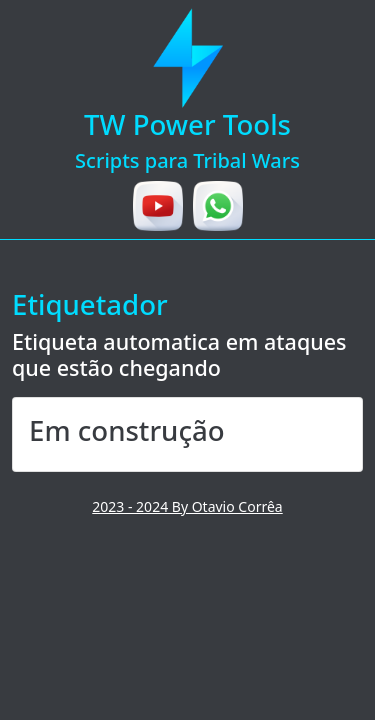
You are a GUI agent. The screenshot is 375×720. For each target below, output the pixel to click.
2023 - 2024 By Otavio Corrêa (187, 506)
